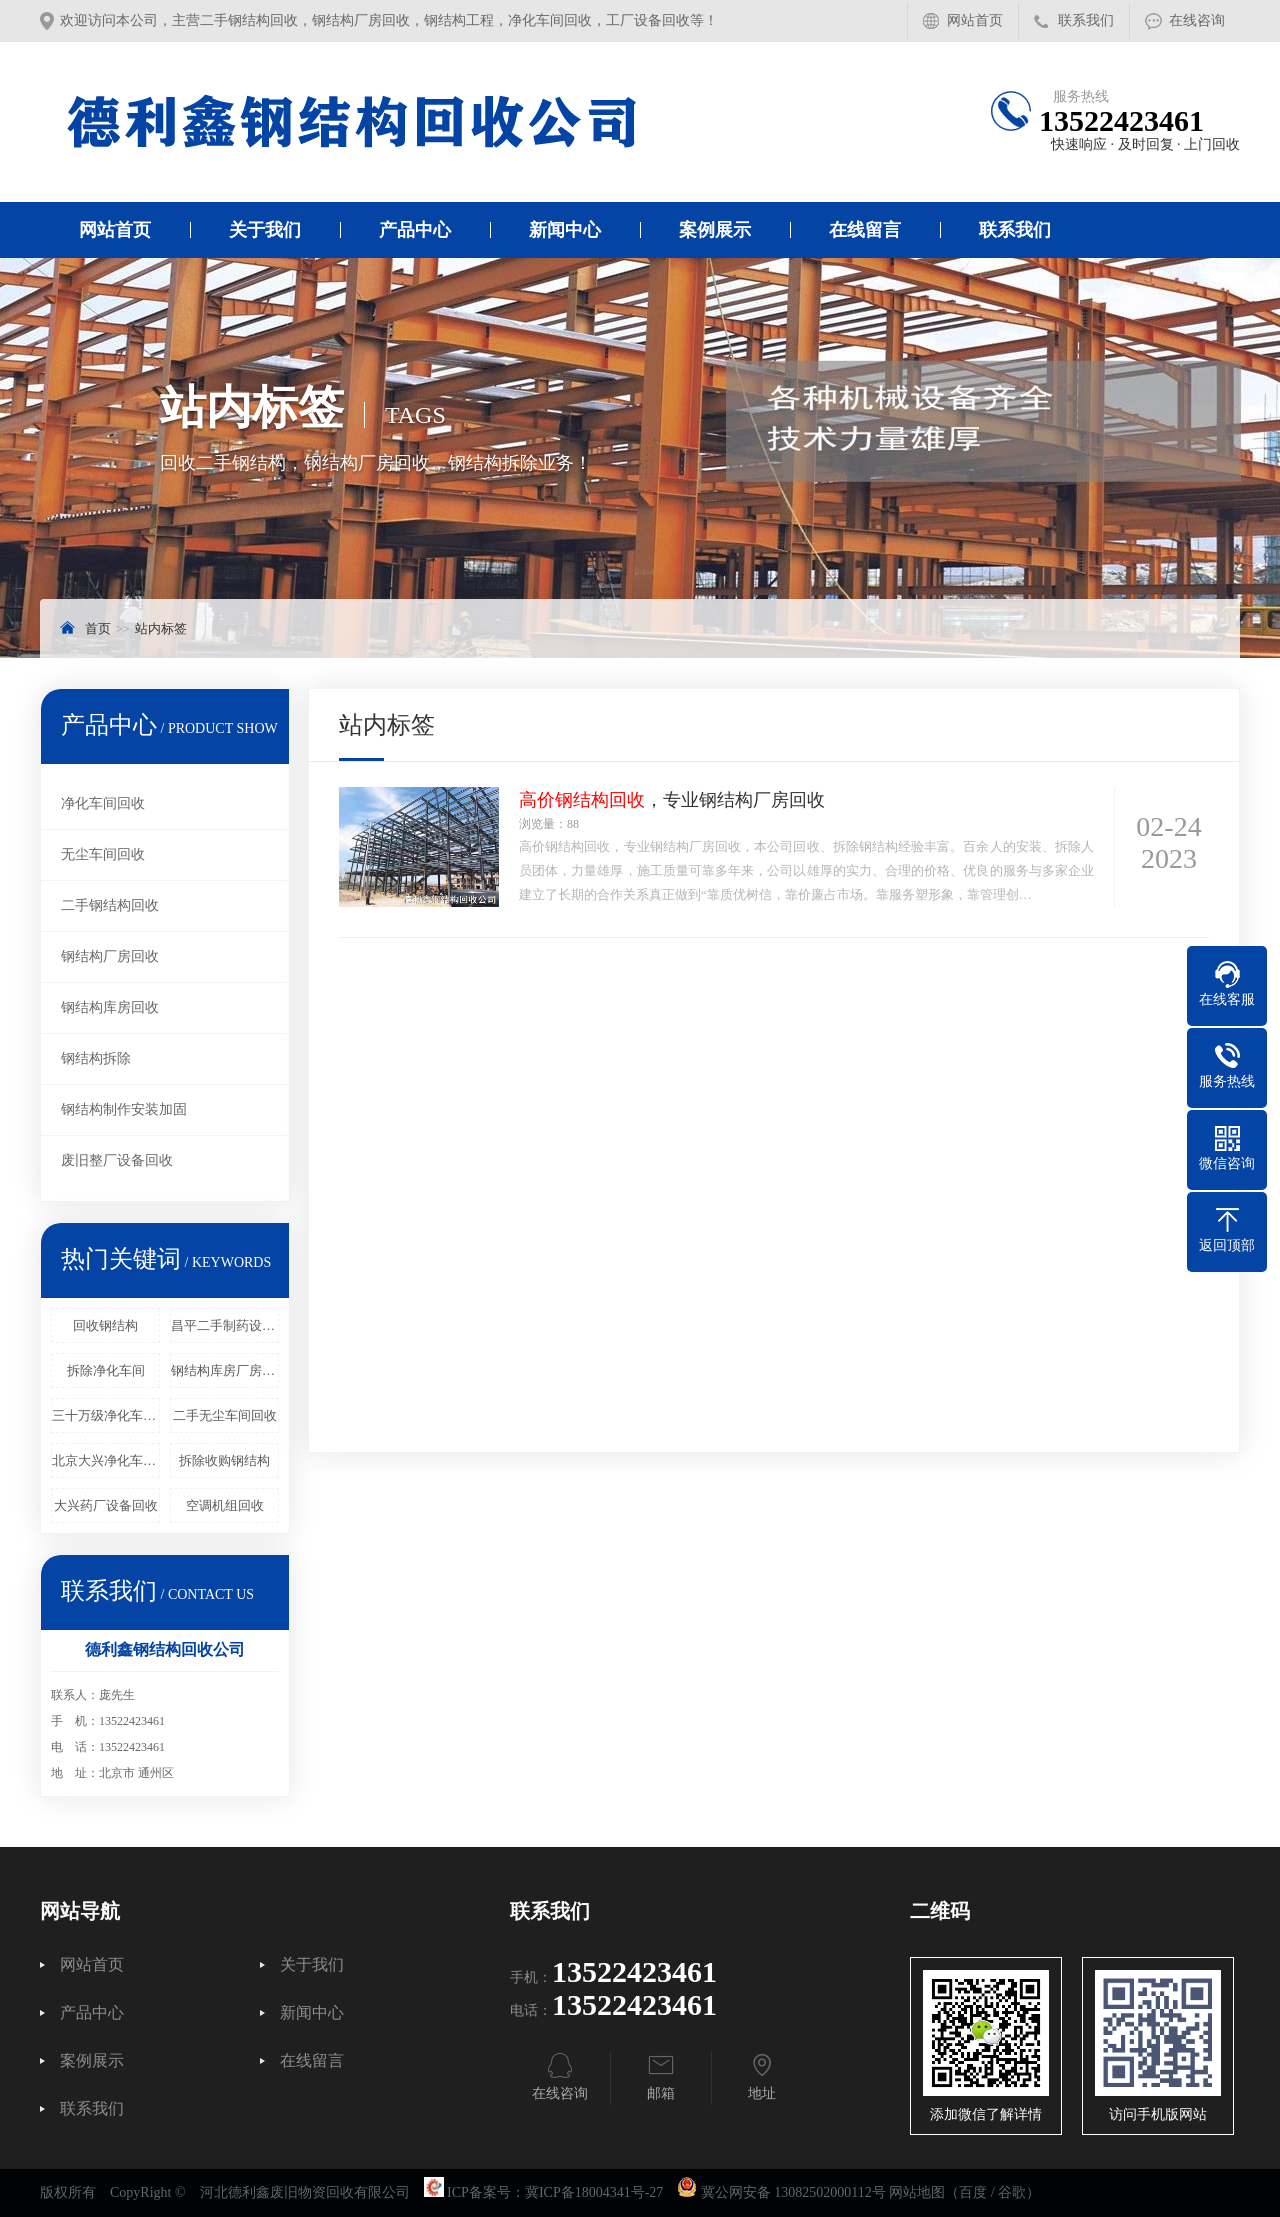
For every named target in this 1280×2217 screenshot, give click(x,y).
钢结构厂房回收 (110, 956)
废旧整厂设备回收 (117, 1160)
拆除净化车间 (106, 1370)
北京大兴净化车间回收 (106, 1460)
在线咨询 (1197, 20)
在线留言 (865, 230)
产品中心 (415, 230)
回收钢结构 (105, 1325)
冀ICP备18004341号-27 (594, 2192)
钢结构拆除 (96, 1058)
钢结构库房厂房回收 (225, 1370)
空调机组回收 (225, 1505)
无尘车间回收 (103, 854)
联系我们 (1086, 20)
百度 (973, 2192)
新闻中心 (565, 230)
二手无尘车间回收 (225, 1415)
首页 (98, 628)
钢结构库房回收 (110, 1007)
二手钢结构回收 (110, 905)
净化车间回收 (103, 803)
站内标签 (161, 628)
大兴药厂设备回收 (106, 1505)
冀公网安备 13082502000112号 (793, 2192)
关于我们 (265, 230)
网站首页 (975, 20)
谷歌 (1012, 2192)
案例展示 (715, 230)
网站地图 (917, 2192)
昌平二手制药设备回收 (225, 1325)
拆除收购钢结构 (224, 1460)
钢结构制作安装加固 (124, 1109)
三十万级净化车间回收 (106, 1415)
